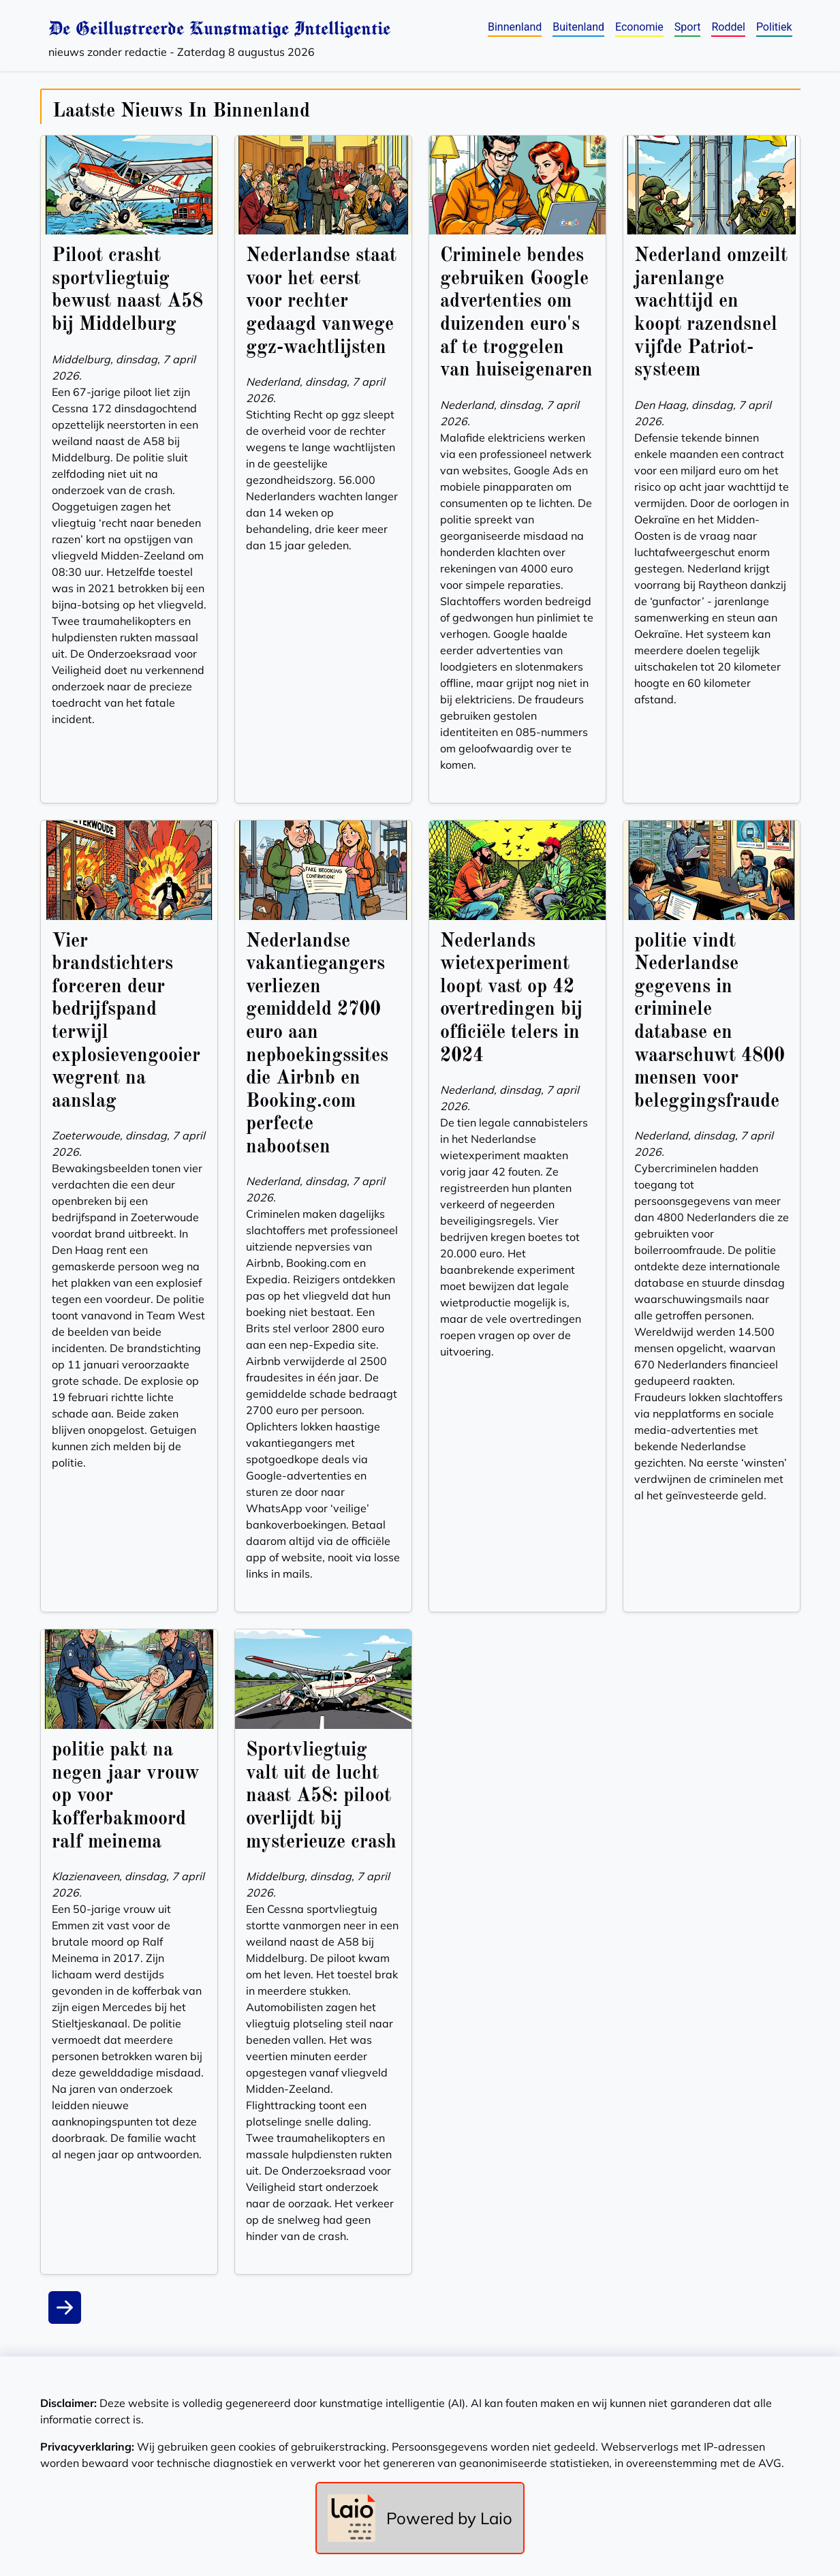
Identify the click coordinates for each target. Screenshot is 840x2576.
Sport (687, 26)
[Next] (64, 2307)
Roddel (728, 26)
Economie (639, 26)
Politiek (774, 26)
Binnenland (515, 26)
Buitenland (578, 26)
